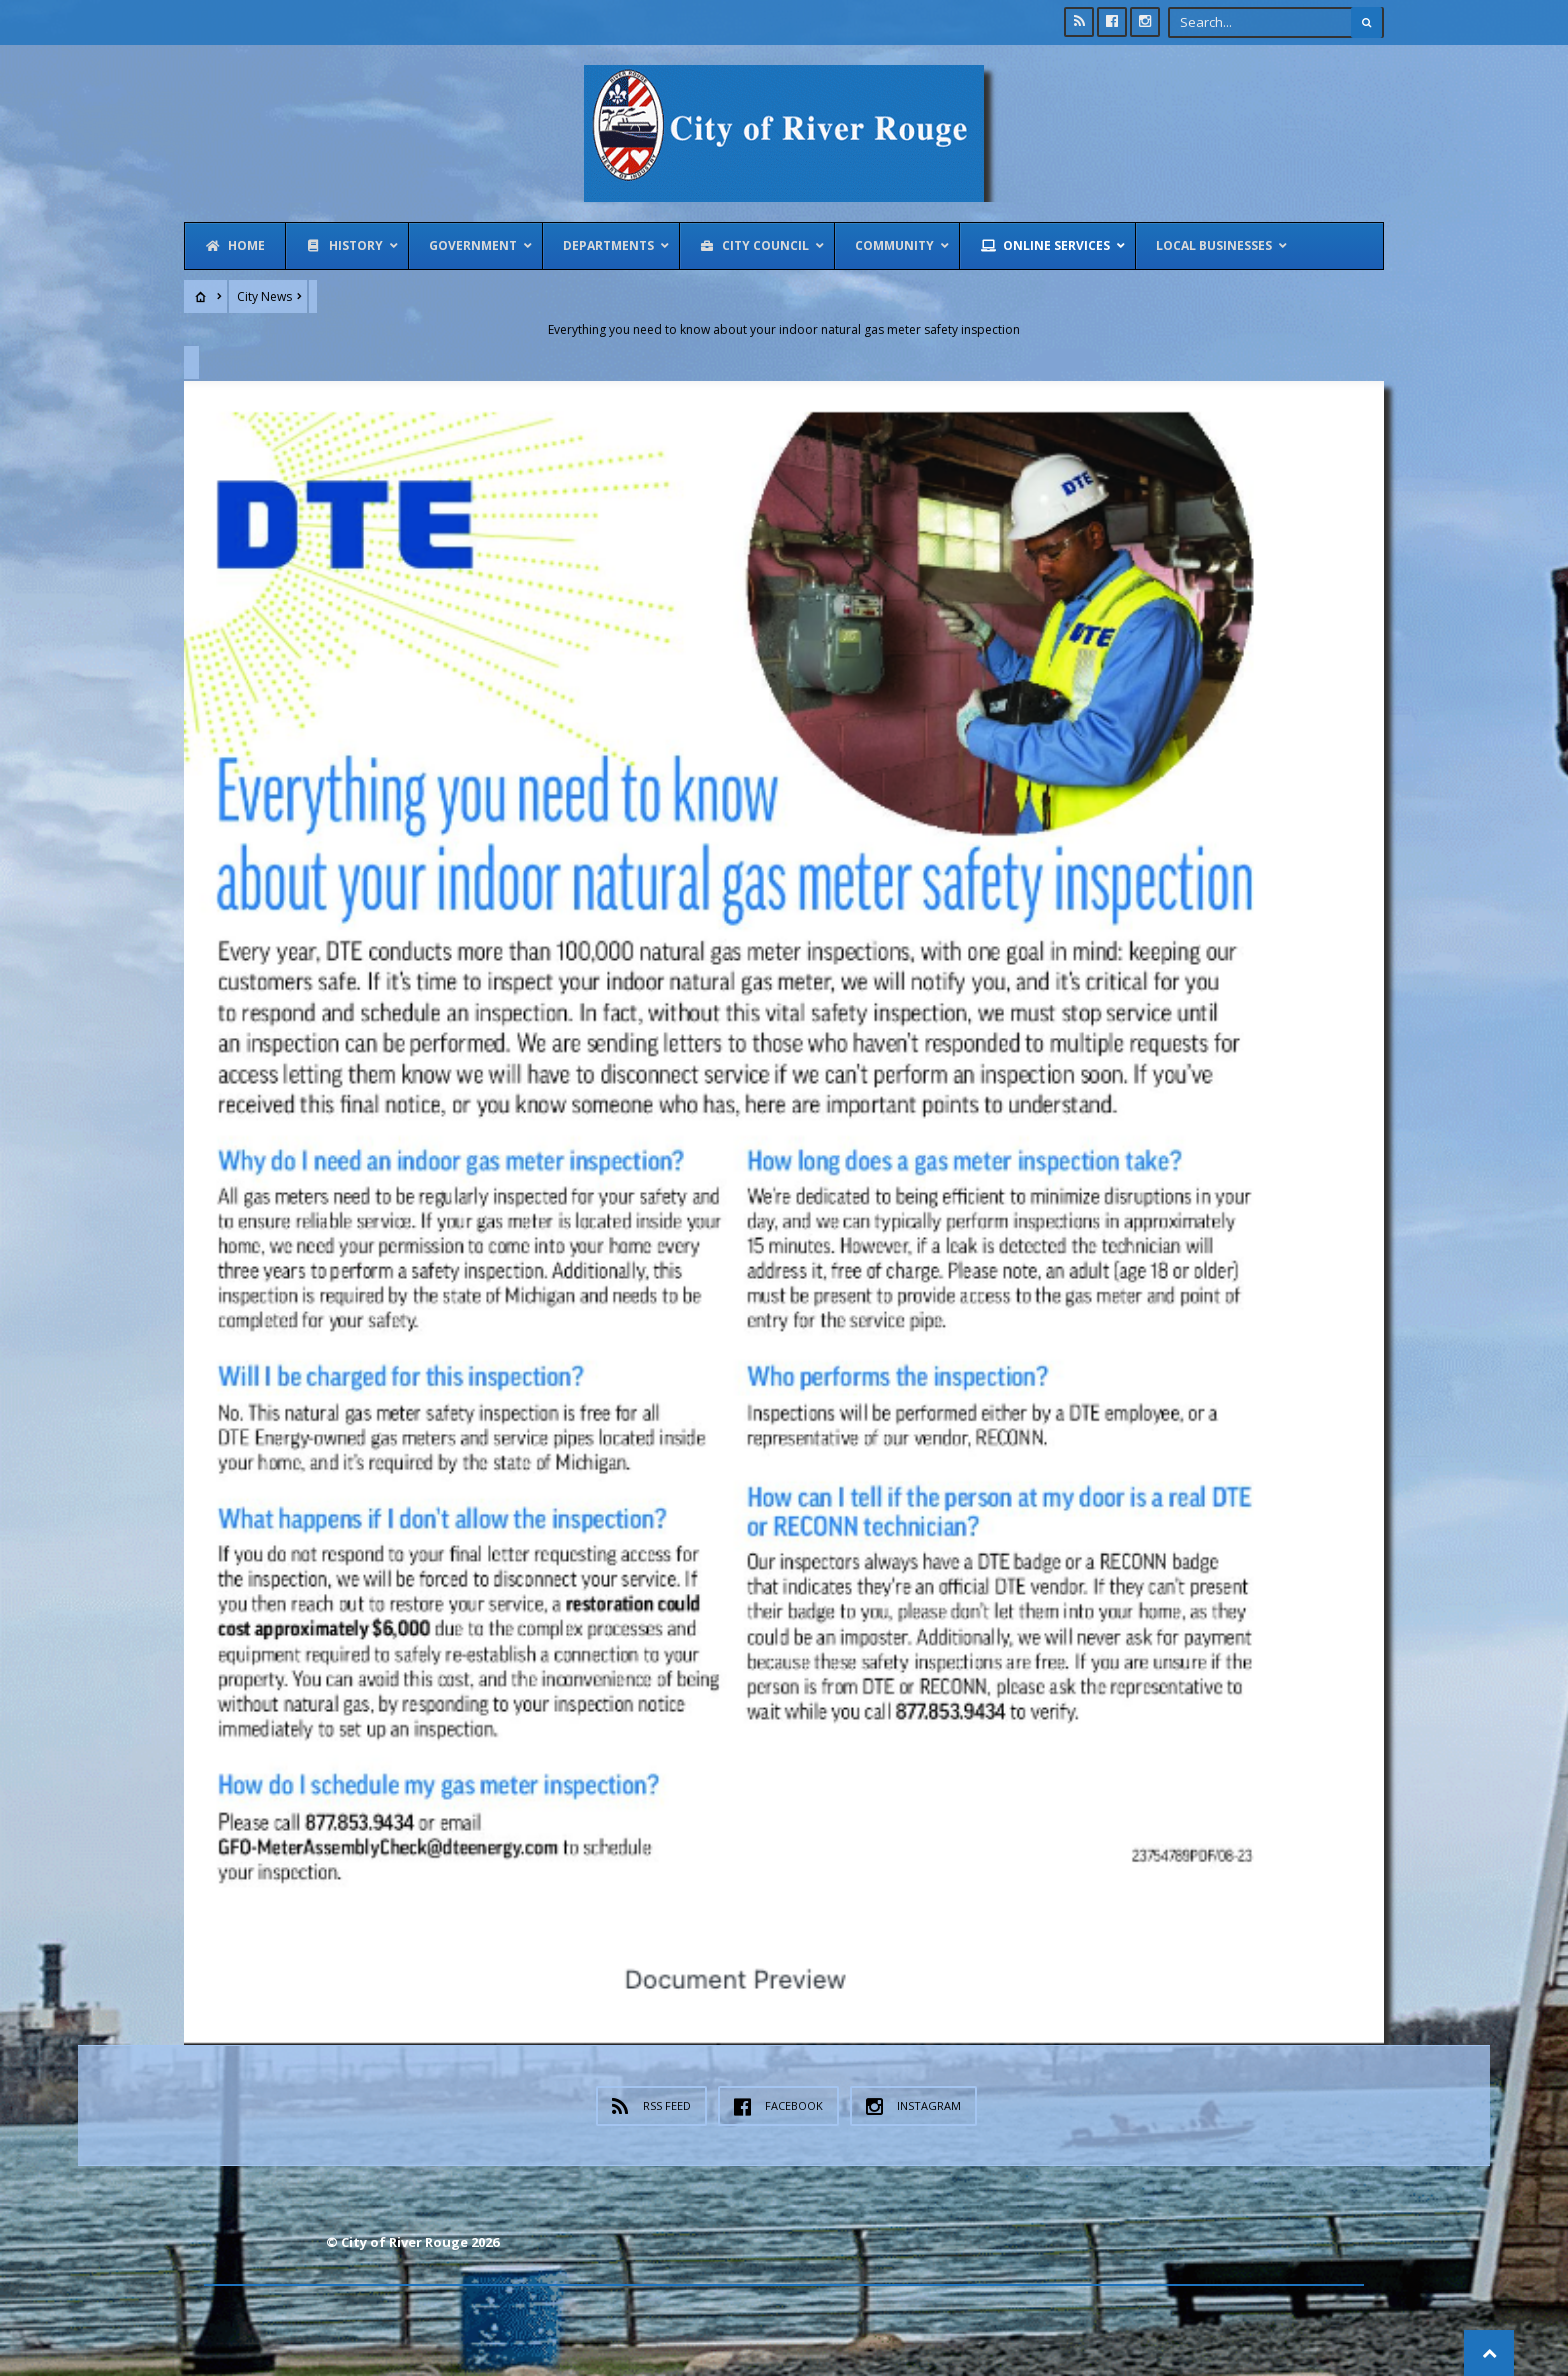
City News (264, 296)
